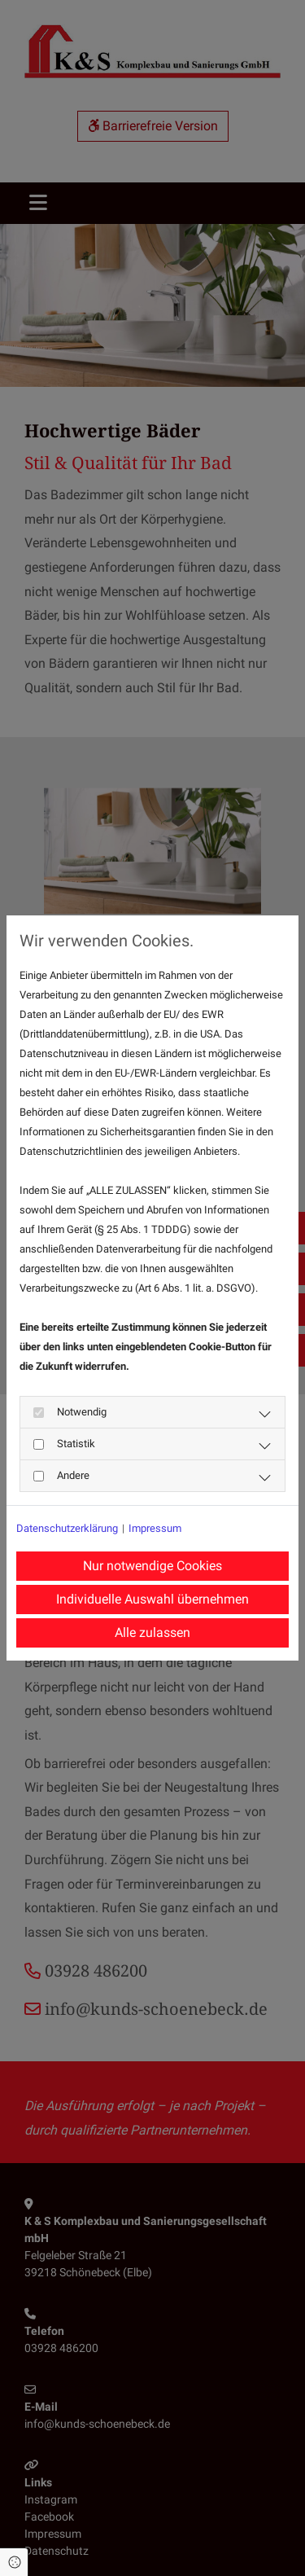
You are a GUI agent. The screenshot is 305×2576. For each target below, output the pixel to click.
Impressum (155, 1528)
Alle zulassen (152, 1632)
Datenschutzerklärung (67, 1528)
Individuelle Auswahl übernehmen (152, 1599)
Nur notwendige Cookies (152, 1565)
